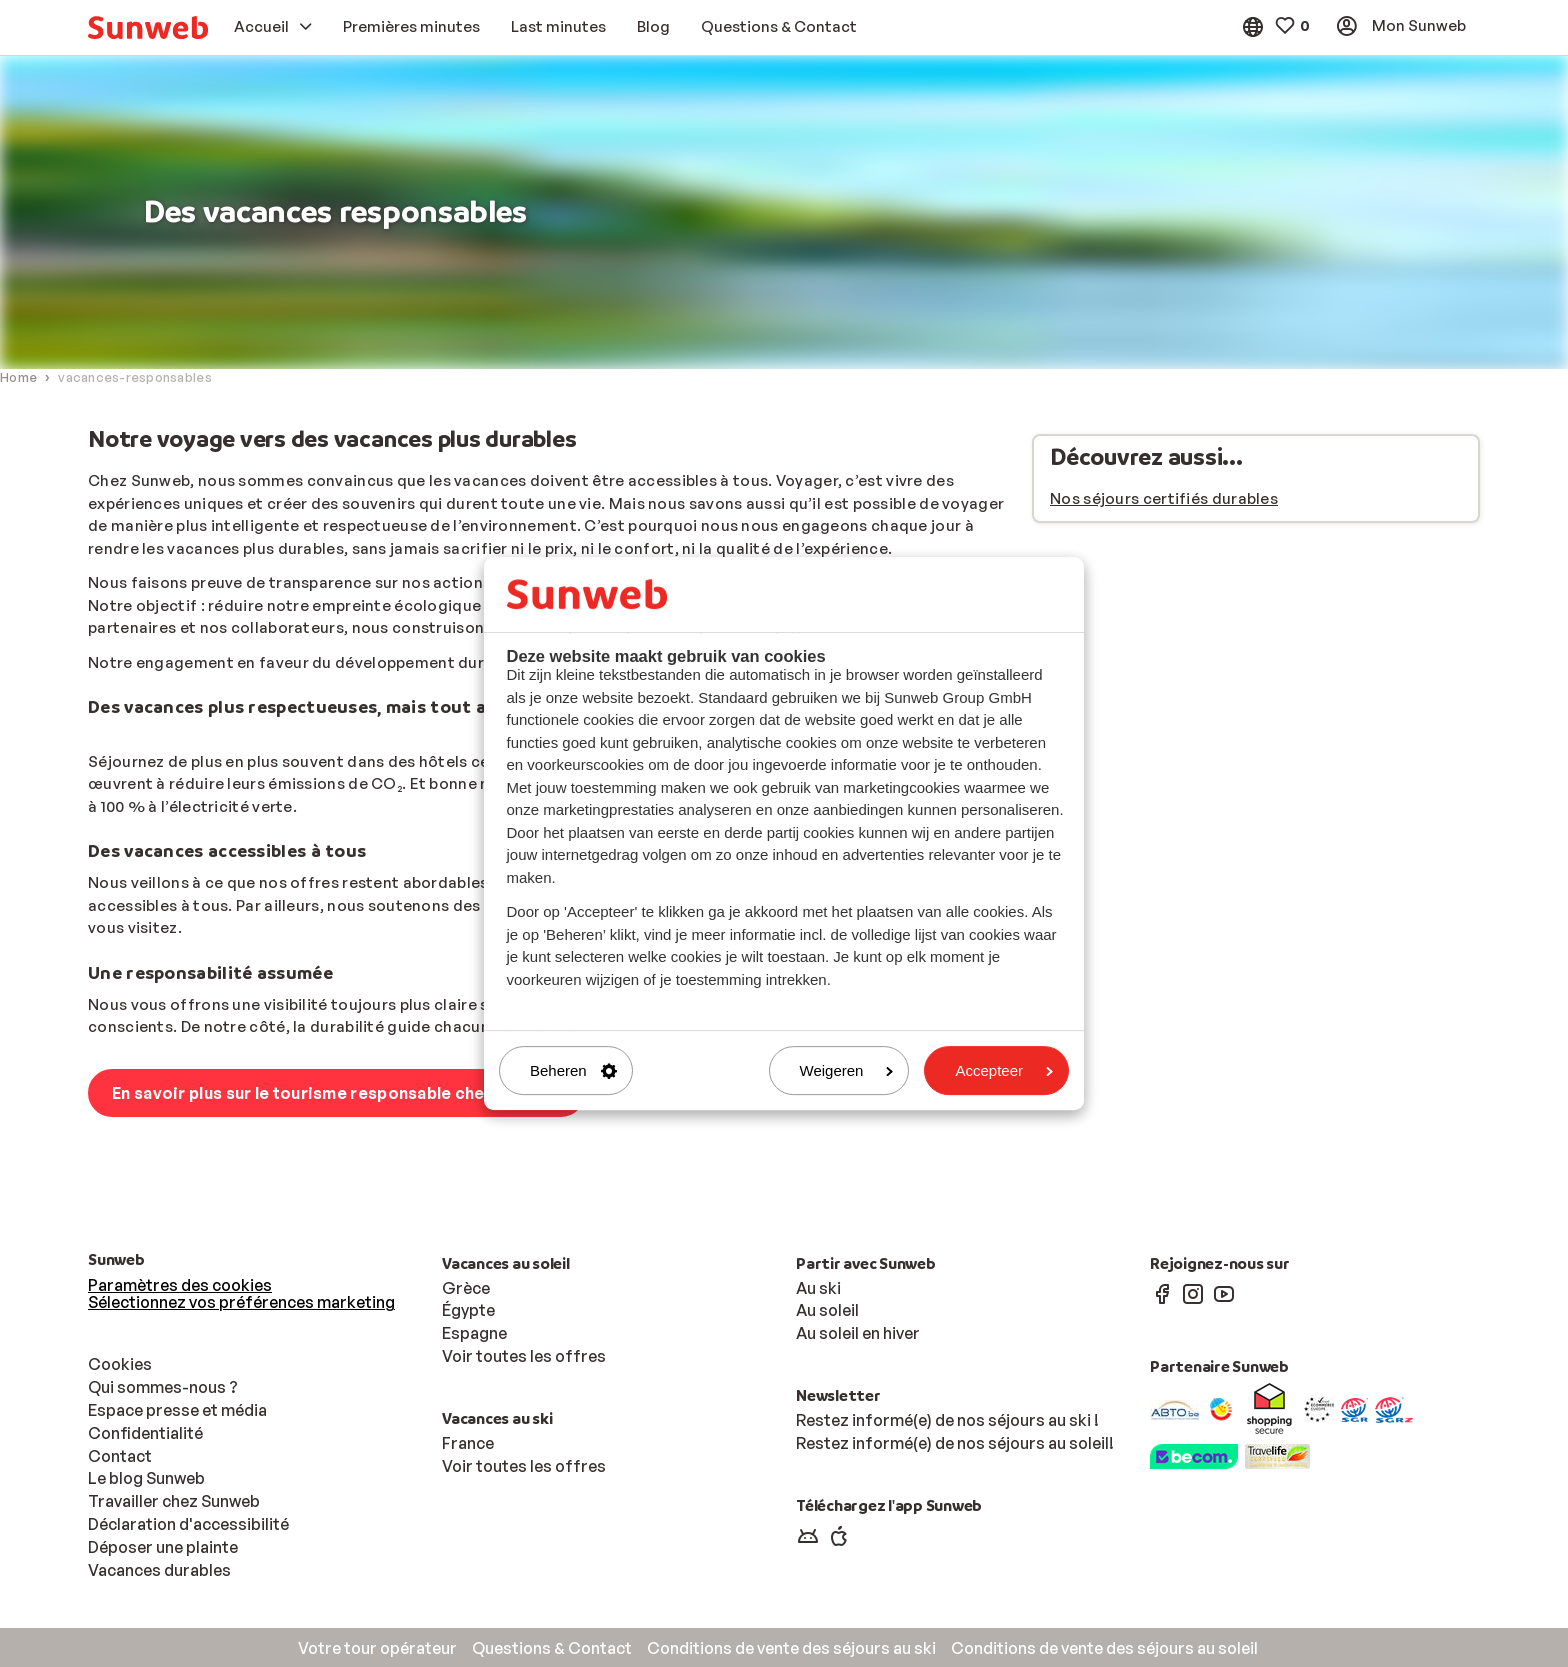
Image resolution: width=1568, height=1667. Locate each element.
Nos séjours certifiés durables (1164, 498)
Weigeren (847, 1070)
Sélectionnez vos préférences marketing (241, 1302)
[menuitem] (148, 27)
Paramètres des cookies (180, 1285)
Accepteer (1004, 1070)
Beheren (573, 1070)
